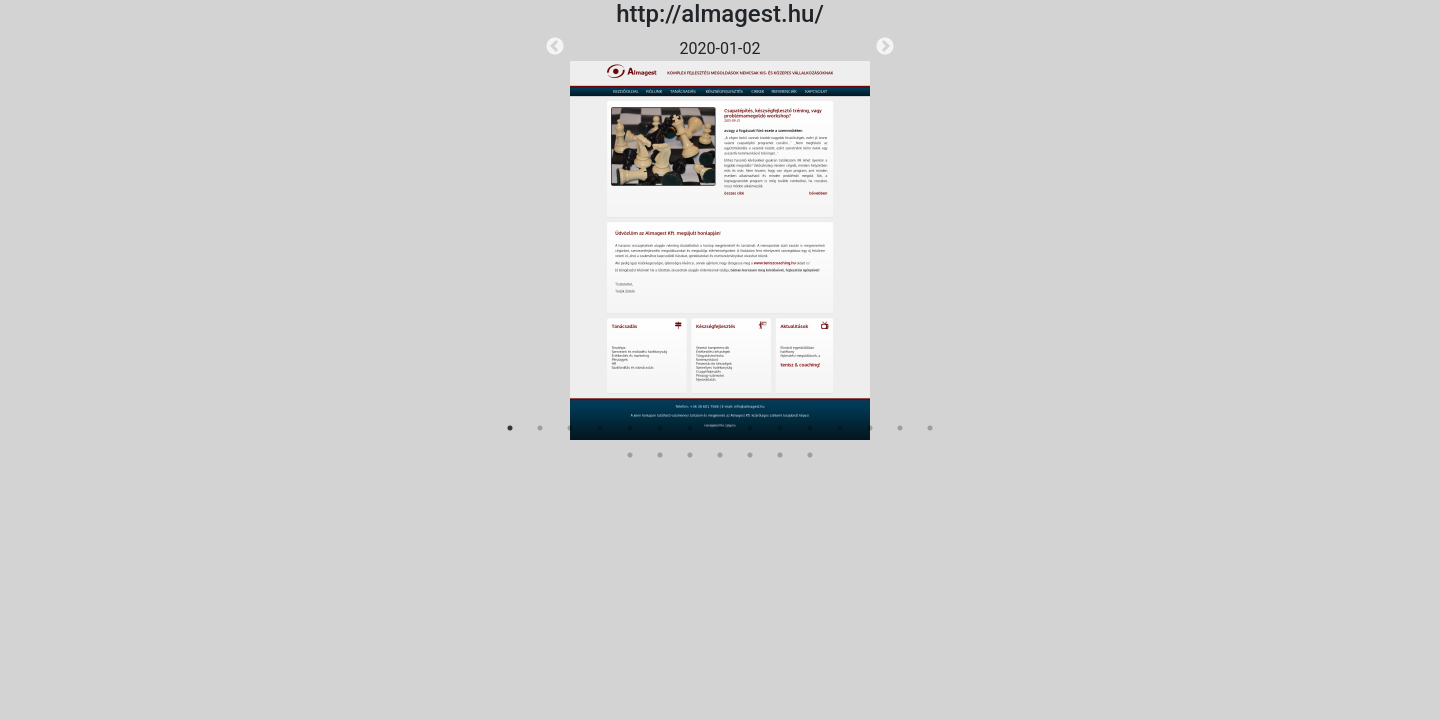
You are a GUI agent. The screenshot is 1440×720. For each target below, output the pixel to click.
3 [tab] (570, 428)
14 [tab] (900, 428)
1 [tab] (510, 428)
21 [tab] (780, 455)
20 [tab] (750, 455)
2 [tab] (540, 428)
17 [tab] (660, 455)
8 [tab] (720, 428)
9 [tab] (750, 428)
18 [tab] (690, 455)
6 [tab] (660, 428)
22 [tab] (810, 455)
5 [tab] (630, 428)
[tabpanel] (720, 238)
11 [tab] (810, 428)
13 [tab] (870, 428)
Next (885, 47)
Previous (555, 47)
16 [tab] (630, 455)
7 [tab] (690, 428)
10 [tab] (780, 428)
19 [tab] (720, 455)
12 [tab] (840, 428)
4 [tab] (600, 428)
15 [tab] (930, 428)
